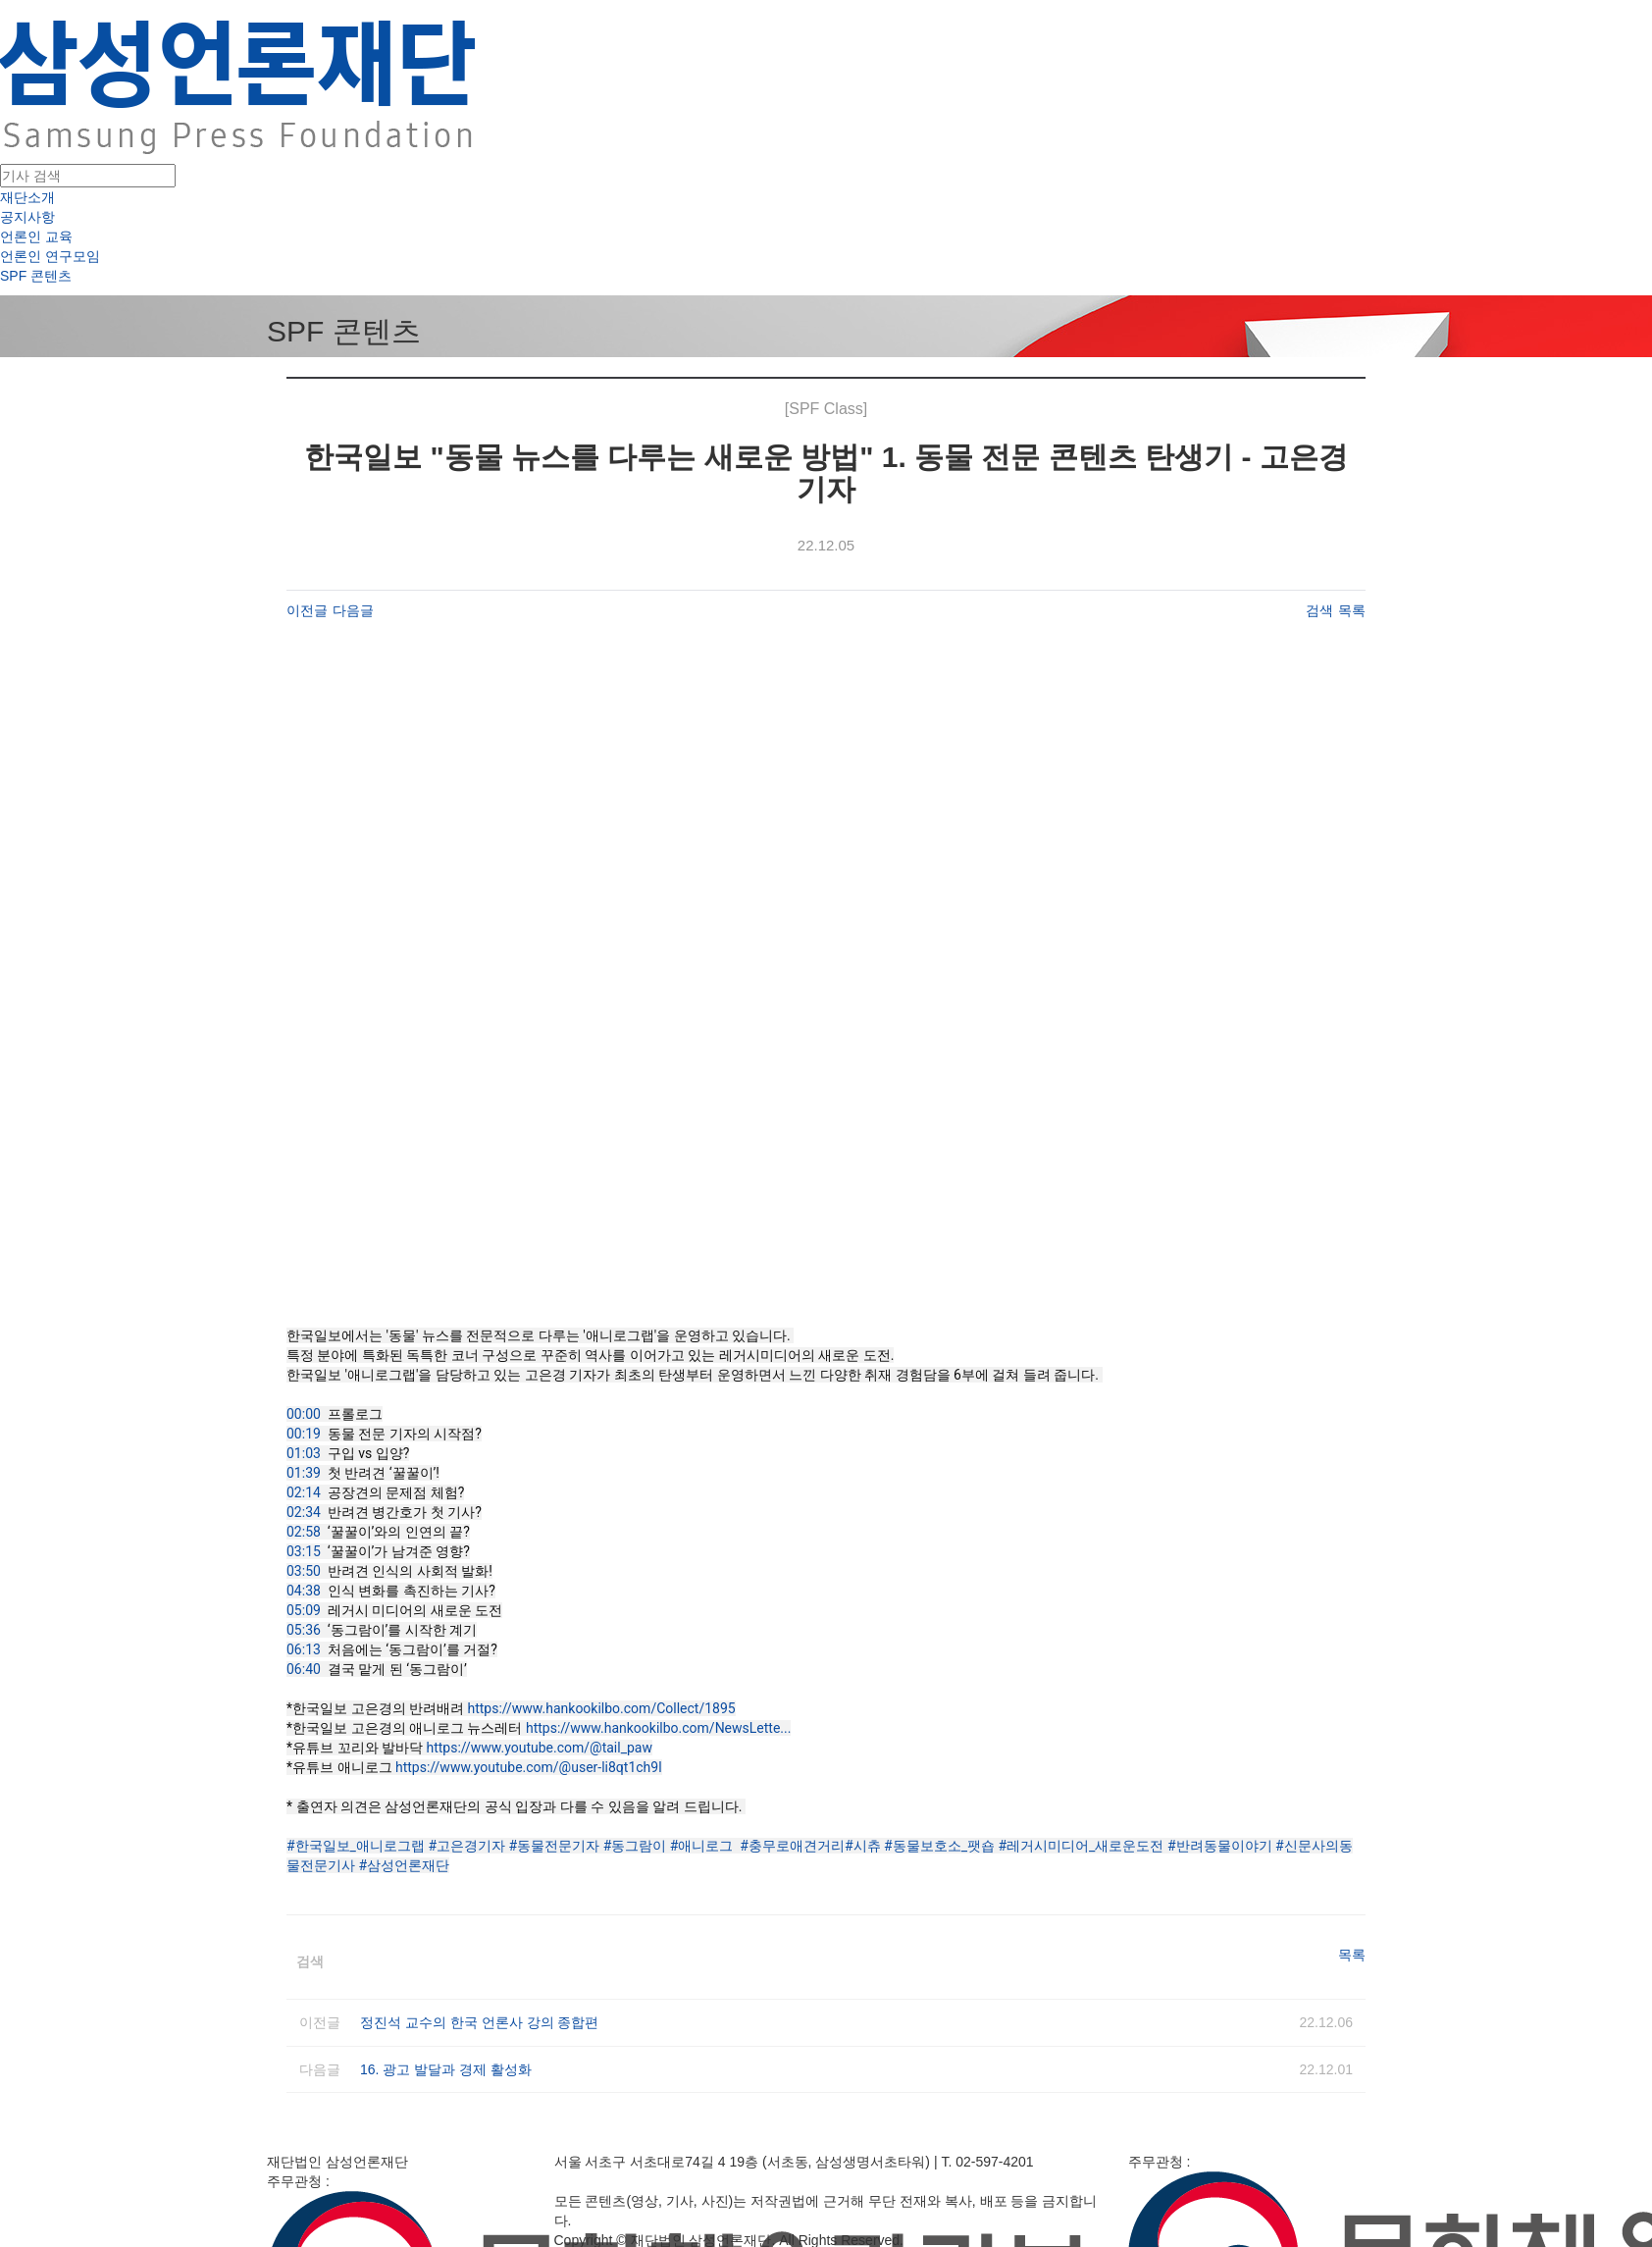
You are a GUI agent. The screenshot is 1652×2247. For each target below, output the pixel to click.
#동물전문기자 (554, 1846)
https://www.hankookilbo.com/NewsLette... (658, 1728)
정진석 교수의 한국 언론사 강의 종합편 (479, 2022)
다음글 (353, 610)
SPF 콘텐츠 (36, 276)
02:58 (303, 1532)
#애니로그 (702, 1846)
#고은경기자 (466, 1846)
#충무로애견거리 (792, 1846)
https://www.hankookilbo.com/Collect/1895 (601, 1708)
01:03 (303, 1453)
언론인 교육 (36, 236)
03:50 (303, 1571)
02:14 (303, 1492)
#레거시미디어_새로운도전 (1080, 1846)
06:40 (303, 1669)
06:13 (303, 1649)
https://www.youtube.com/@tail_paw (539, 1747)
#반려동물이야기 (1219, 1846)
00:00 (303, 1414)
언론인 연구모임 (50, 256)
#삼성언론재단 (403, 1865)
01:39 (303, 1473)
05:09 (303, 1610)
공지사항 (27, 217)
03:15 (303, 1551)
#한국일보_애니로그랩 (355, 1846)
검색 (1319, 610)
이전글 (307, 610)
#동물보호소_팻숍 (939, 1846)
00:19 (303, 1433)
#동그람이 (635, 1846)
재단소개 (27, 197)
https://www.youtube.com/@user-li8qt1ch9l (528, 1767)
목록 (1352, 610)
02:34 (303, 1512)
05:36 (303, 1630)
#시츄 (863, 1846)
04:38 (303, 1590)
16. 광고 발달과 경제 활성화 (446, 2069)
